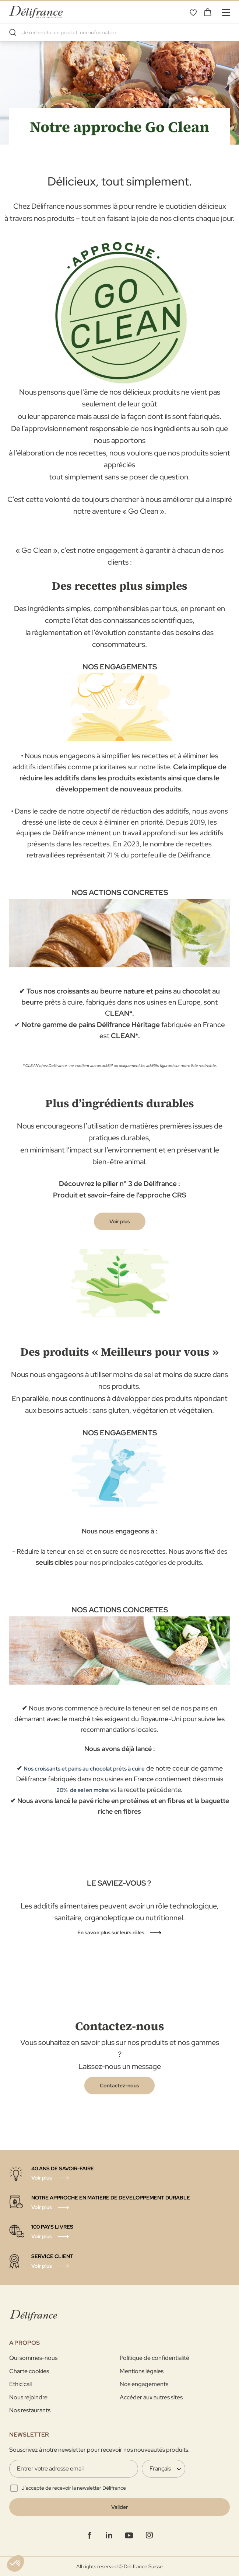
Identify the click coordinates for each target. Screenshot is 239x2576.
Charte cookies (29, 2371)
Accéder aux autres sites (151, 2397)
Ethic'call (20, 2384)
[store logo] (36, 12)
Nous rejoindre (28, 2397)
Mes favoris (193, 12)
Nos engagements (144, 2384)
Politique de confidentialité (154, 2358)
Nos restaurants (29, 2410)
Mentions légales (142, 2371)
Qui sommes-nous (33, 2358)
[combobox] (119, 32)
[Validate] (119, 2507)
